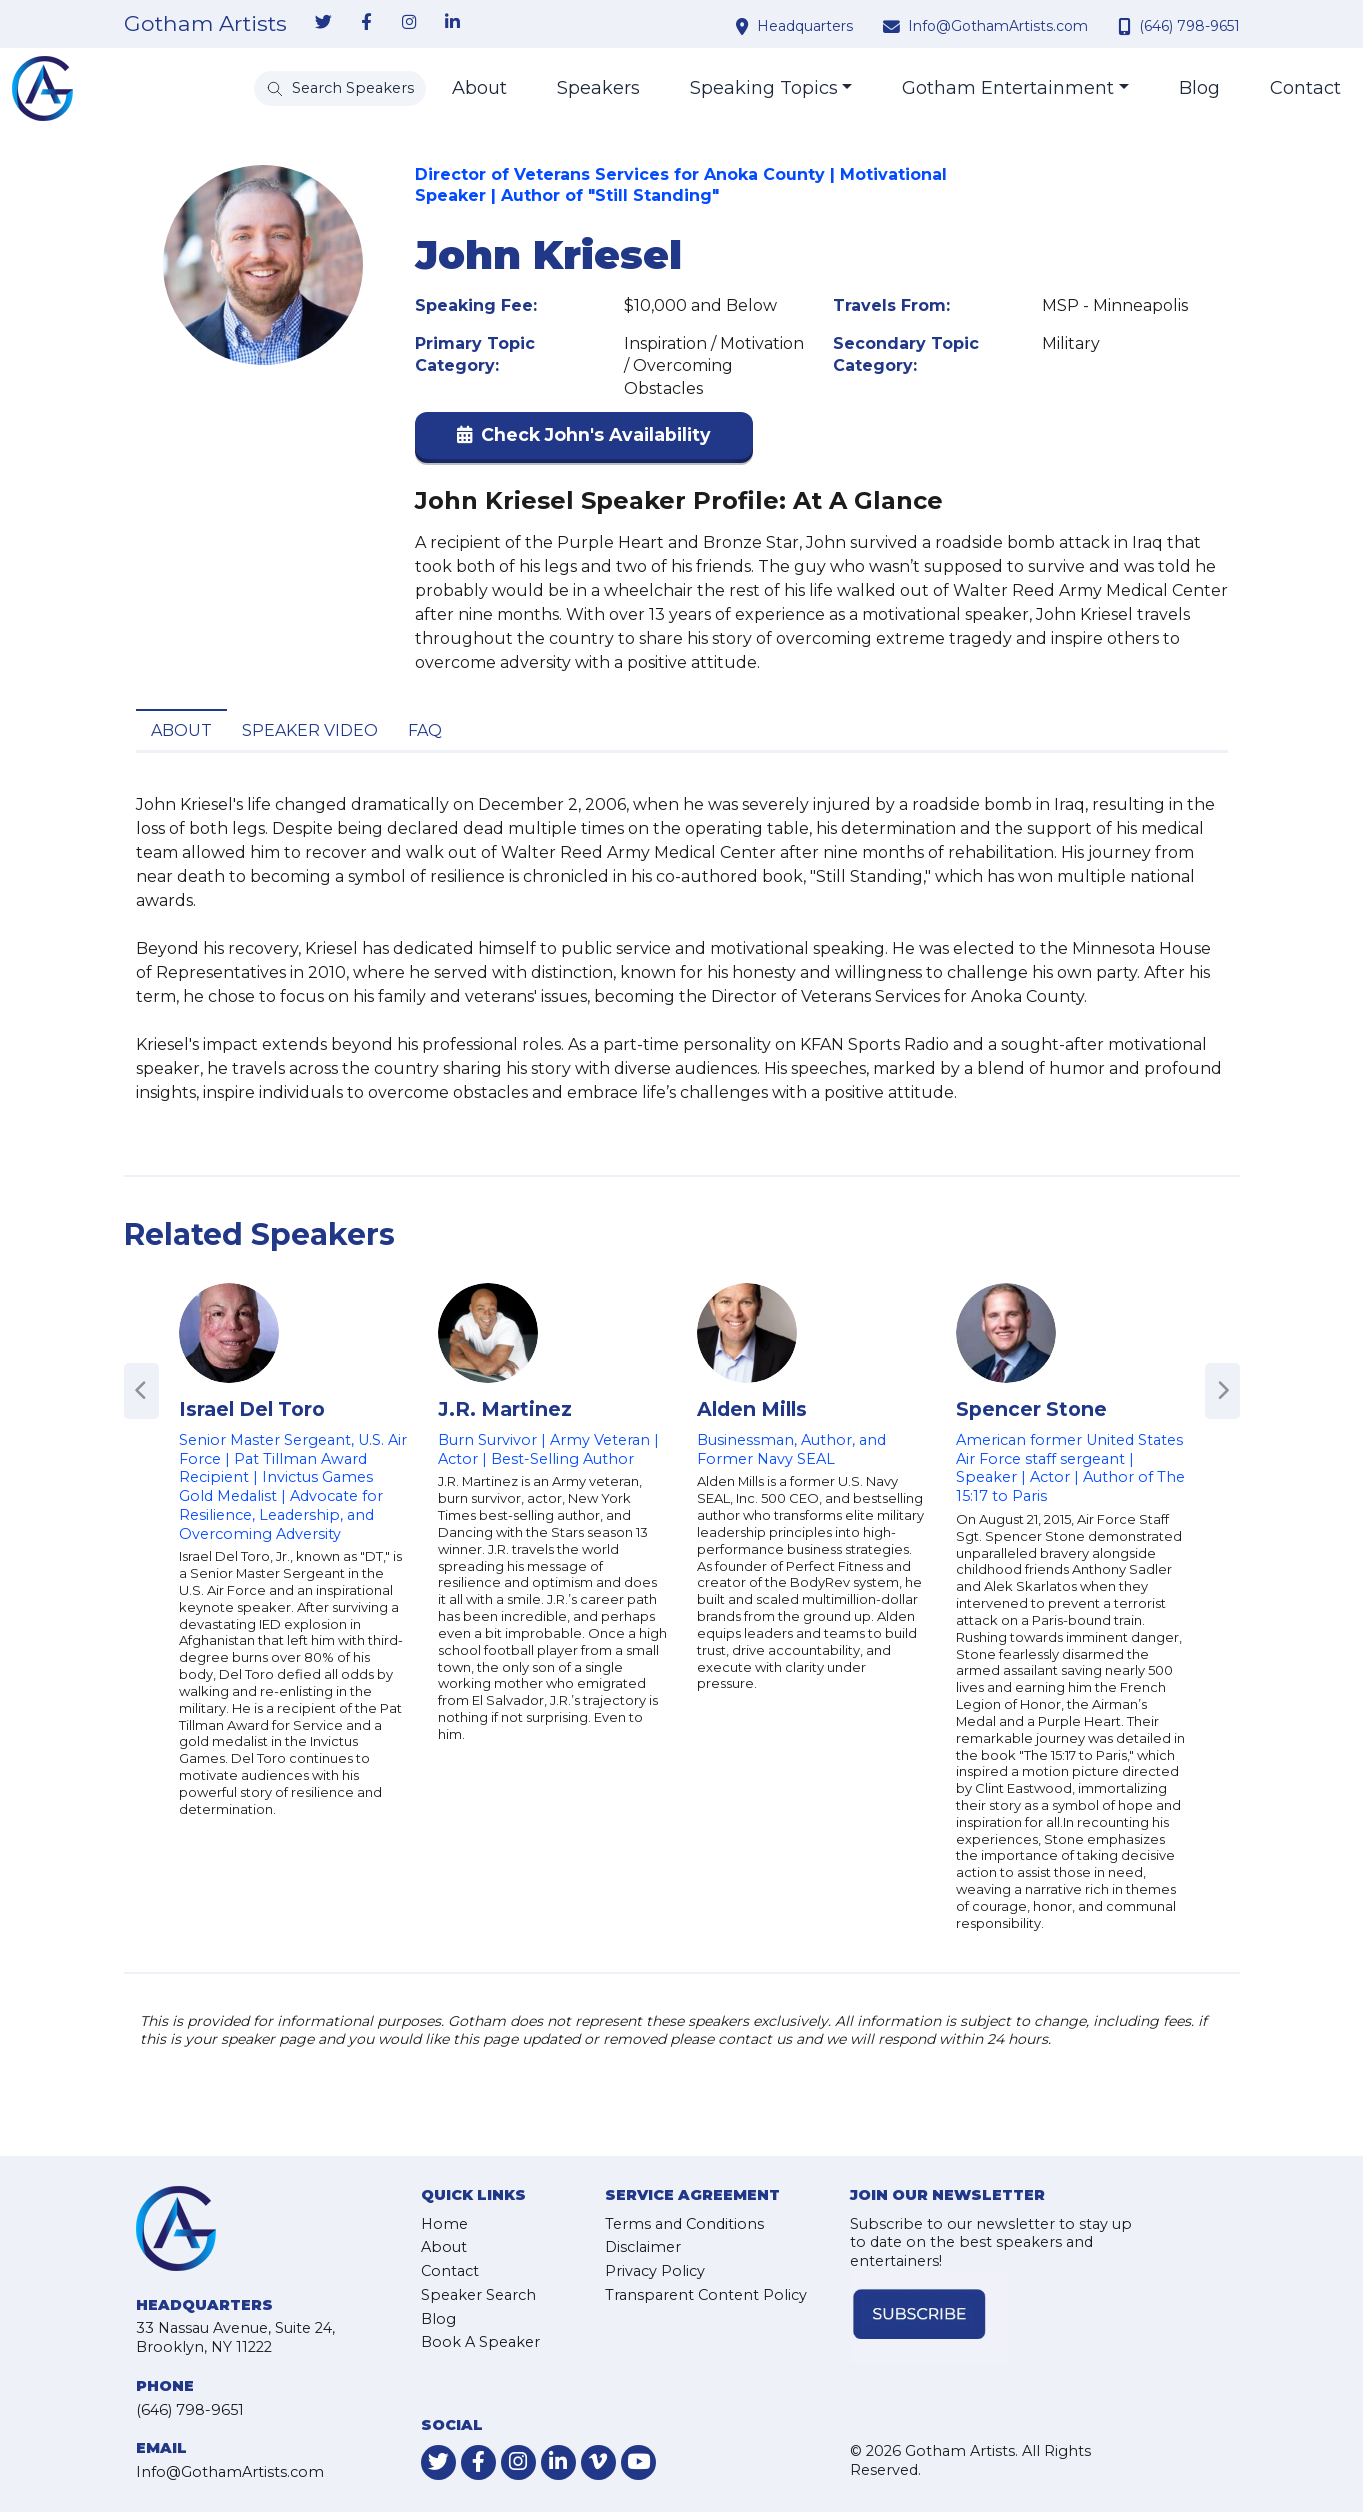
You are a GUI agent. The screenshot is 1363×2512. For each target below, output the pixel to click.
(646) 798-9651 (1189, 26)
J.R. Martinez (505, 1409)
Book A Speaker (480, 2342)
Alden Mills (752, 1409)
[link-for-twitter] (324, 23)
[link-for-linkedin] (453, 23)
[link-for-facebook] (367, 23)
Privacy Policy (655, 2271)
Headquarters (805, 26)
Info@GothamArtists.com (998, 26)
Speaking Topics (764, 88)
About (479, 88)
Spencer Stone (1031, 1409)
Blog (1199, 88)
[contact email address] (894, 26)
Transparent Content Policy (706, 2295)
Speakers (598, 88)
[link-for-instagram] (410, 23)
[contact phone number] (1127, 26)
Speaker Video (310, 730)
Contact (1305, 88)
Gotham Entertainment (1008, 88)
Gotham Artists (205, 24)
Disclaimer (643, 2247)
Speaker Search (478, 2295)
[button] (584, 439)
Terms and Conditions (684, 2224)
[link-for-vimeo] (598, 2462)
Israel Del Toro (252, 1409)
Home (444, 2224)
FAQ (425, 730)
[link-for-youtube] (638, 2462)
